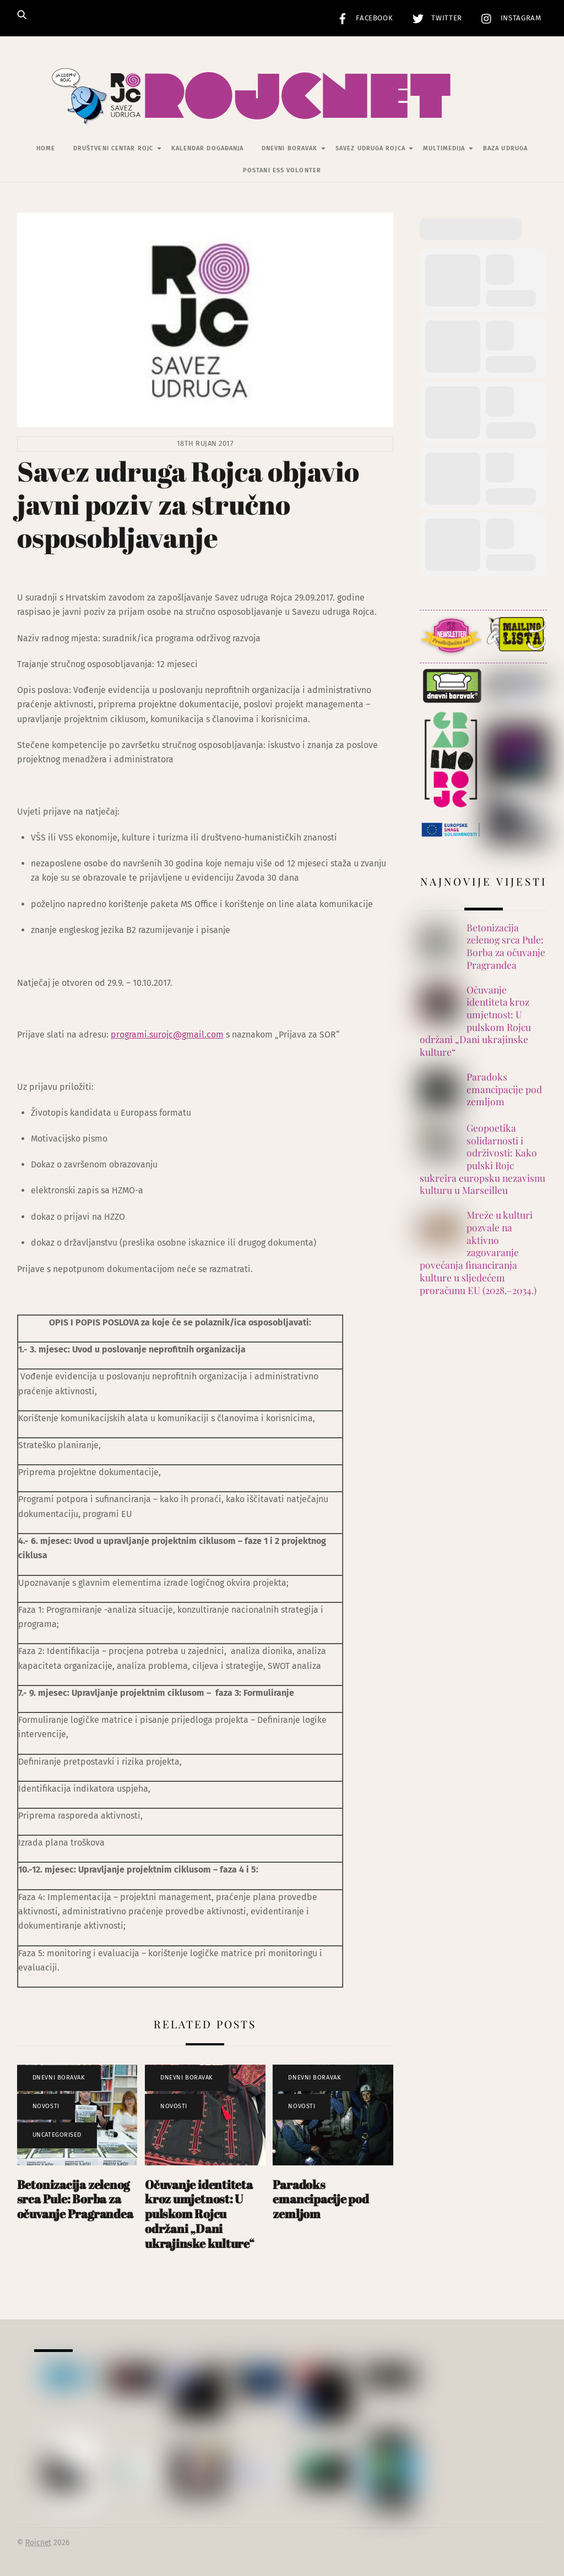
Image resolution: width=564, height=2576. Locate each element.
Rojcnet (38, 2542)
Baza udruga (505, 148)
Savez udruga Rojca (370, 148)
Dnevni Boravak (289, 148)
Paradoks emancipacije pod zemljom (320, 2199)
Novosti (45, 2106)
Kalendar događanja (207, 148)
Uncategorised (57, 2135)
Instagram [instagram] (508, 18)
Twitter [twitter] (434, 18)
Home (45, 148)
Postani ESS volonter (282, 170)
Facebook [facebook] (362, 18)
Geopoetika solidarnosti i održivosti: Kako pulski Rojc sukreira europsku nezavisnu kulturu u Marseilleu (482, 1159)
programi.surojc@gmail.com (167, 1035)
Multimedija (444, 148)
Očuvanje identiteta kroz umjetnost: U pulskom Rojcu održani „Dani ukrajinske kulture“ (199, 2214)
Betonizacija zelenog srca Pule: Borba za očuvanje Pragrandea (75, 2199)
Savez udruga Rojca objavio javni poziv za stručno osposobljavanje (188, 504)
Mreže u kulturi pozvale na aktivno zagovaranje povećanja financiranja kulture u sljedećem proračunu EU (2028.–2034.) (478, 1252)
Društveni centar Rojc (113, 148)
